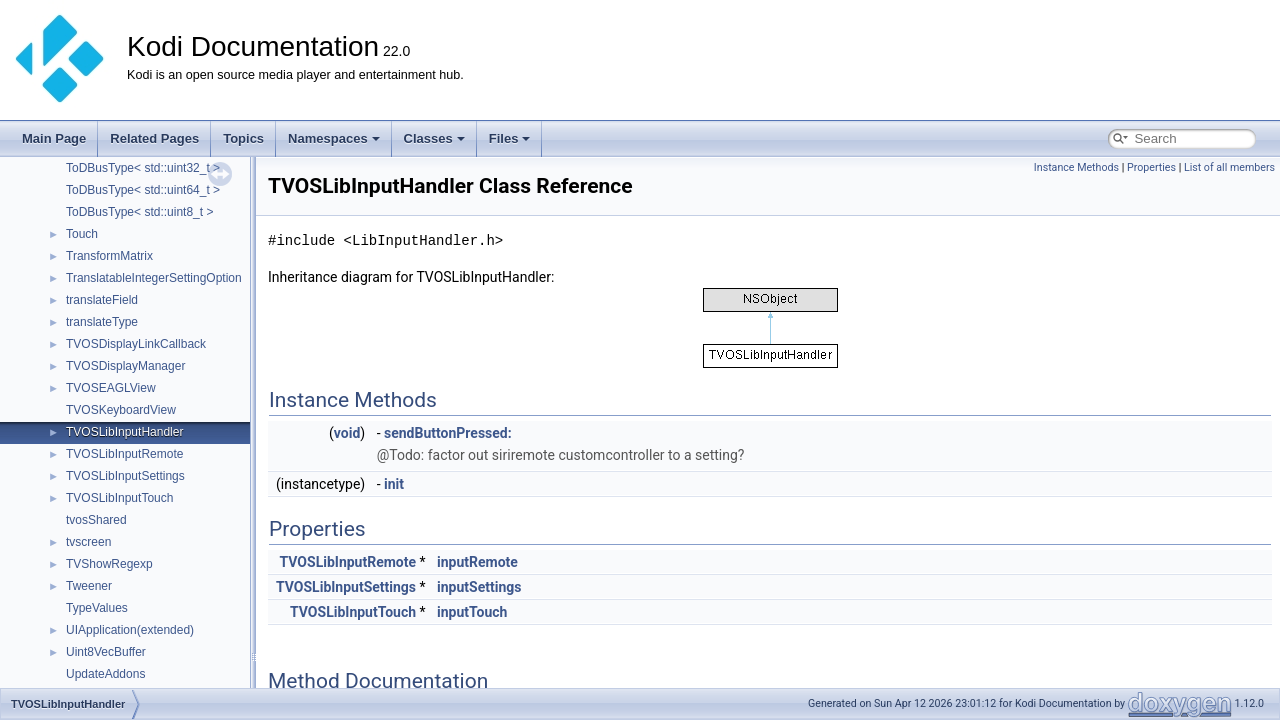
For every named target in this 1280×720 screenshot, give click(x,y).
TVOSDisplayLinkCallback (136, 344)
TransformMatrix (109, 256)
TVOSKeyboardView (121, 410)
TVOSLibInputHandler (124, 432)
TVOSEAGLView (111, 388)
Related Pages (154, 138)
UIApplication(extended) (130, 630)
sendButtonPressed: (448, 433)
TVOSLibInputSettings (125, 476)
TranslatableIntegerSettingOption (154, 278)
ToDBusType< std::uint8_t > (139, 212)
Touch (82, 234)
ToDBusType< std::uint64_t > (143, 190)
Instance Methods (1076, 167)
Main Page (54, 138)
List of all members (1229, 167)
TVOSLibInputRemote (124, 454)
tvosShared (96, 520)
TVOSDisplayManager (125, 366)
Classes (434, 138)
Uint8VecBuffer (106, 652)
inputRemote (477, 562)
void (347, 433)
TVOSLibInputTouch (119, 498)
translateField (102, 300)
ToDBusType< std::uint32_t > (143, 168)
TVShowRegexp (109, 564)
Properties (1151, 167)
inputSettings (479, 587)
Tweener (89, 586)
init (394, 484)
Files (510, 138)
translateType (102, 322)
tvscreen (88, 542)
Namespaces (334, 138)
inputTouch (472, 612)
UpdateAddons (105, 674)
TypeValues (97, 608)
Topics (243, 138)
